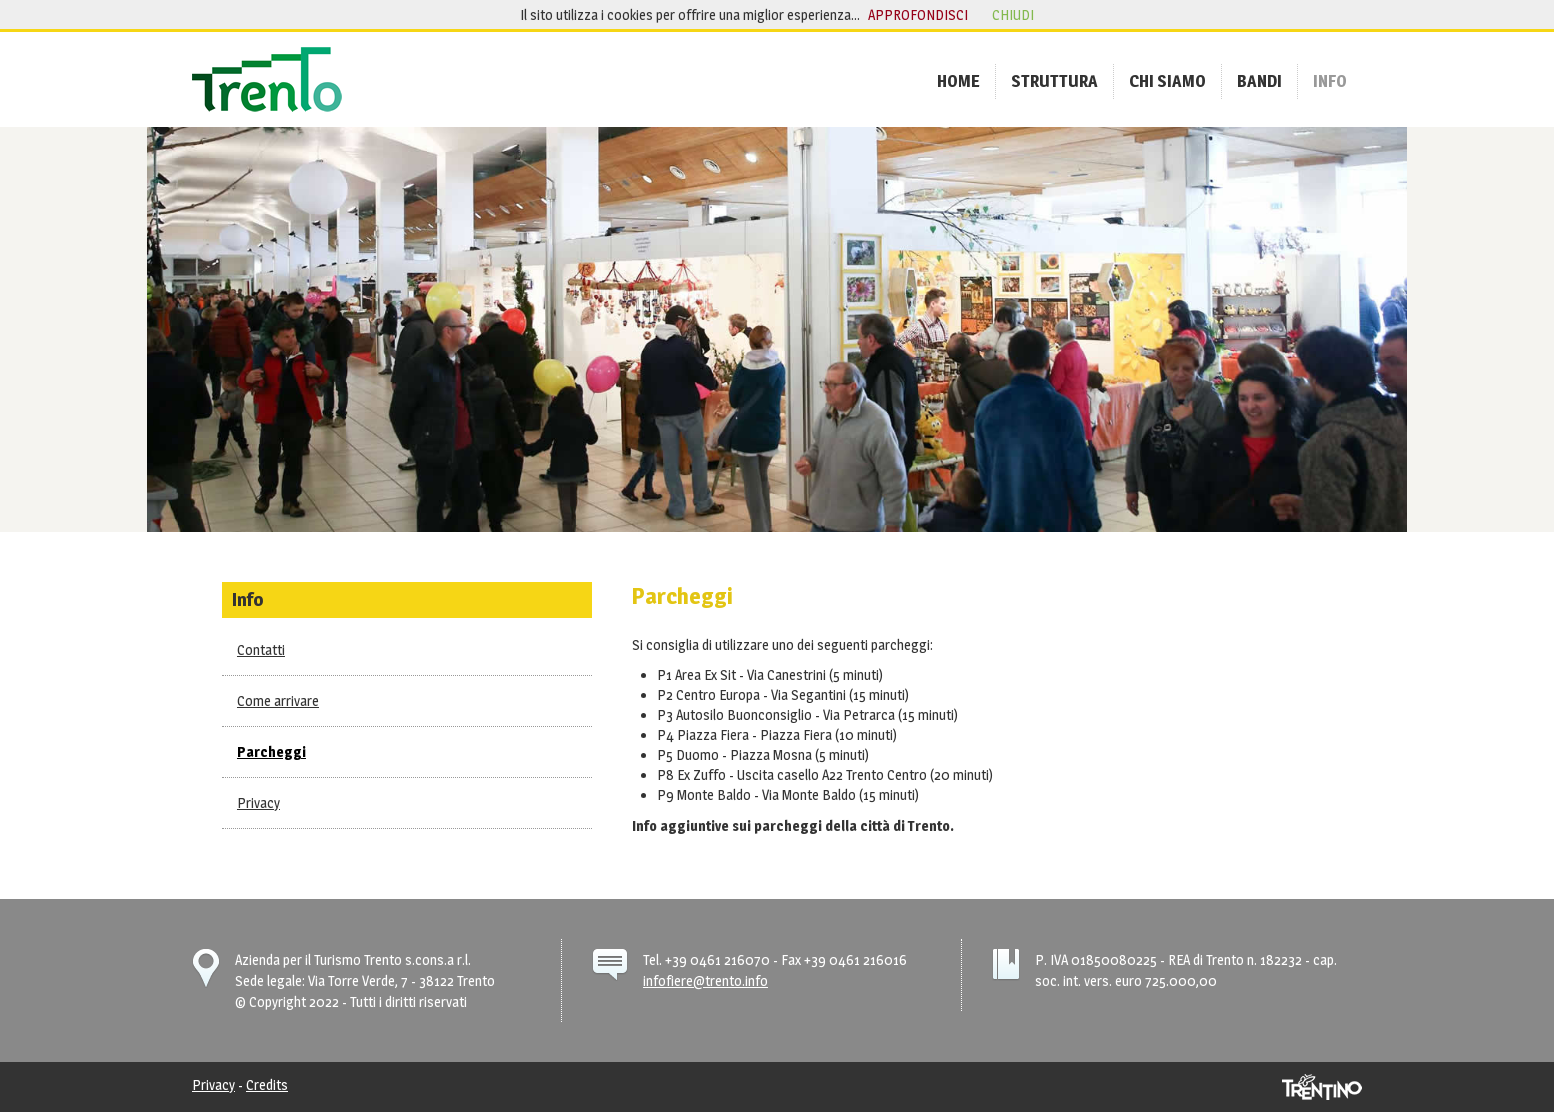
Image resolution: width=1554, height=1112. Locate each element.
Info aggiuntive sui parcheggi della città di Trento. (793, 825)
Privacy (258, 802)
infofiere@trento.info (705, 980)
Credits (267, 1084)
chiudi (1013, 14)
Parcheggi (271, 751)
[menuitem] (958, 81)
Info (248, 599)
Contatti (261, 649)
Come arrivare (278, 700)
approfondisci (918, 14)
